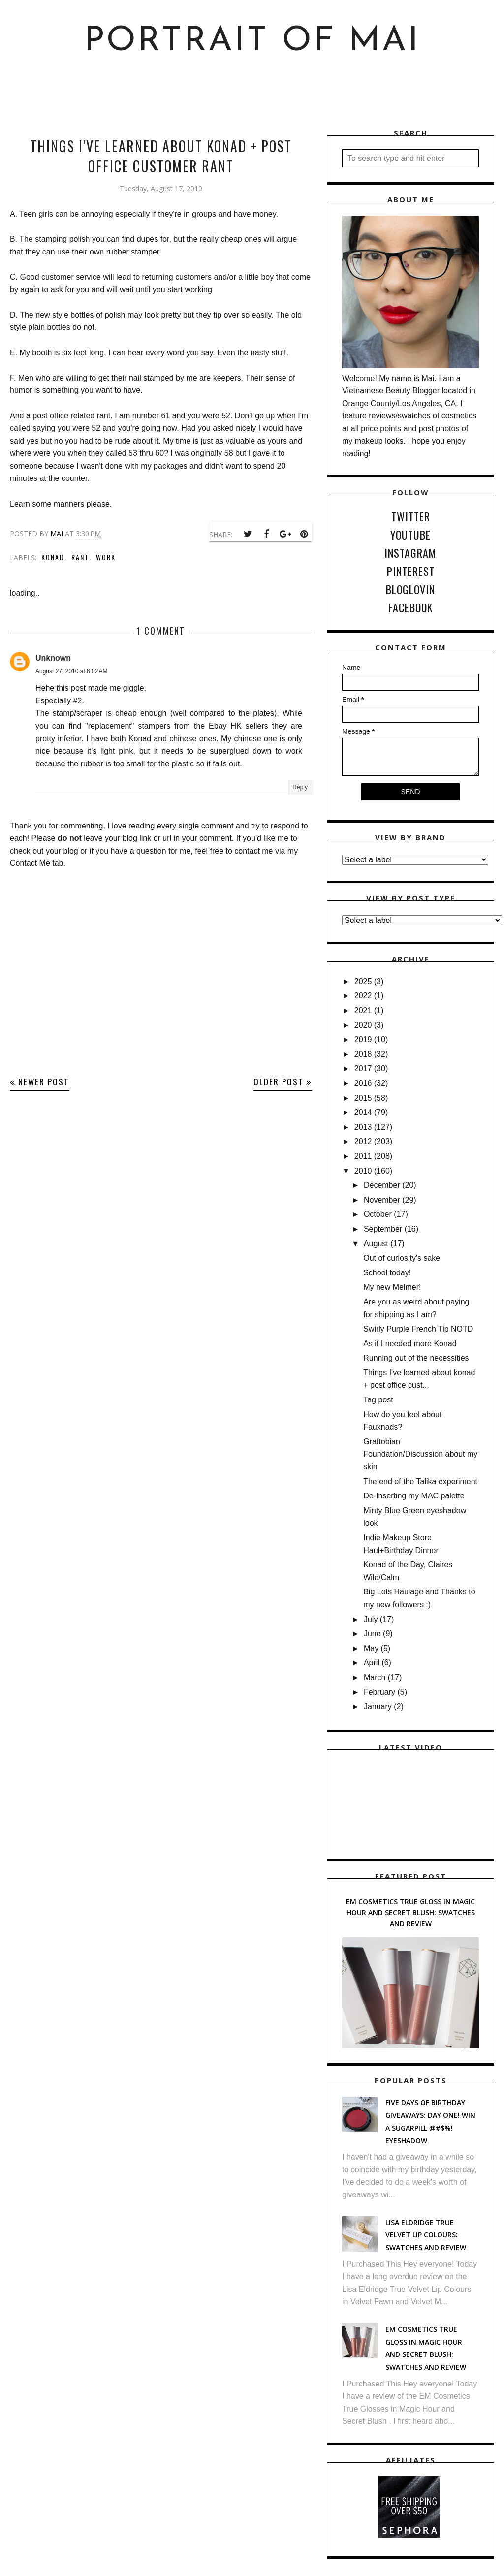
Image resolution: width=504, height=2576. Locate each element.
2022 (363, 995)
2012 (363, 1141)
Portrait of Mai (252, 41)
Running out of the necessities (416, 1358)
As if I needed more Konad (409, 1343)
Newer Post (43, 1082)
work (106, 557)
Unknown (53, 658)
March (374, 1677)
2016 (363, 1083)
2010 (363, 1171)
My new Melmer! (392, 1287)
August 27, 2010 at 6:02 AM (71, 671)
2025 (363, 981)
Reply (300, 787)
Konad (52, 557)
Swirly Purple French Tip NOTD (418, 1329)
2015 (363, 1098)
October (378, 1214)
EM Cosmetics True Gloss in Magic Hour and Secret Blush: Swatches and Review (410, 1912)
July (371, 1619)
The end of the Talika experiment (420, 1481)
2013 (363, 1127)
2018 (363, 1054)
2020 (363, 1025)
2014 (363, 1112)
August (376, 1244)
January (378, 1706)
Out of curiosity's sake (401, 1258)
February (379, 1692)
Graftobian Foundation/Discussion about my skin (420, 1454)
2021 (363, 1010)
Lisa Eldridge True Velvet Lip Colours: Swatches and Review (425, 2235)
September (383, 1229)
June (372, 1633)
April (371, 1662)
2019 (363, 1039)
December (382, 1185)
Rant (80, 557)
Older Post (278, 1082)
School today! (387, 1273)
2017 (363, 1068)
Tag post (378, 1400)
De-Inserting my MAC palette (413, 1496)
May (371, 1648)
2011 (363, 1156)
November (382, 1200)
